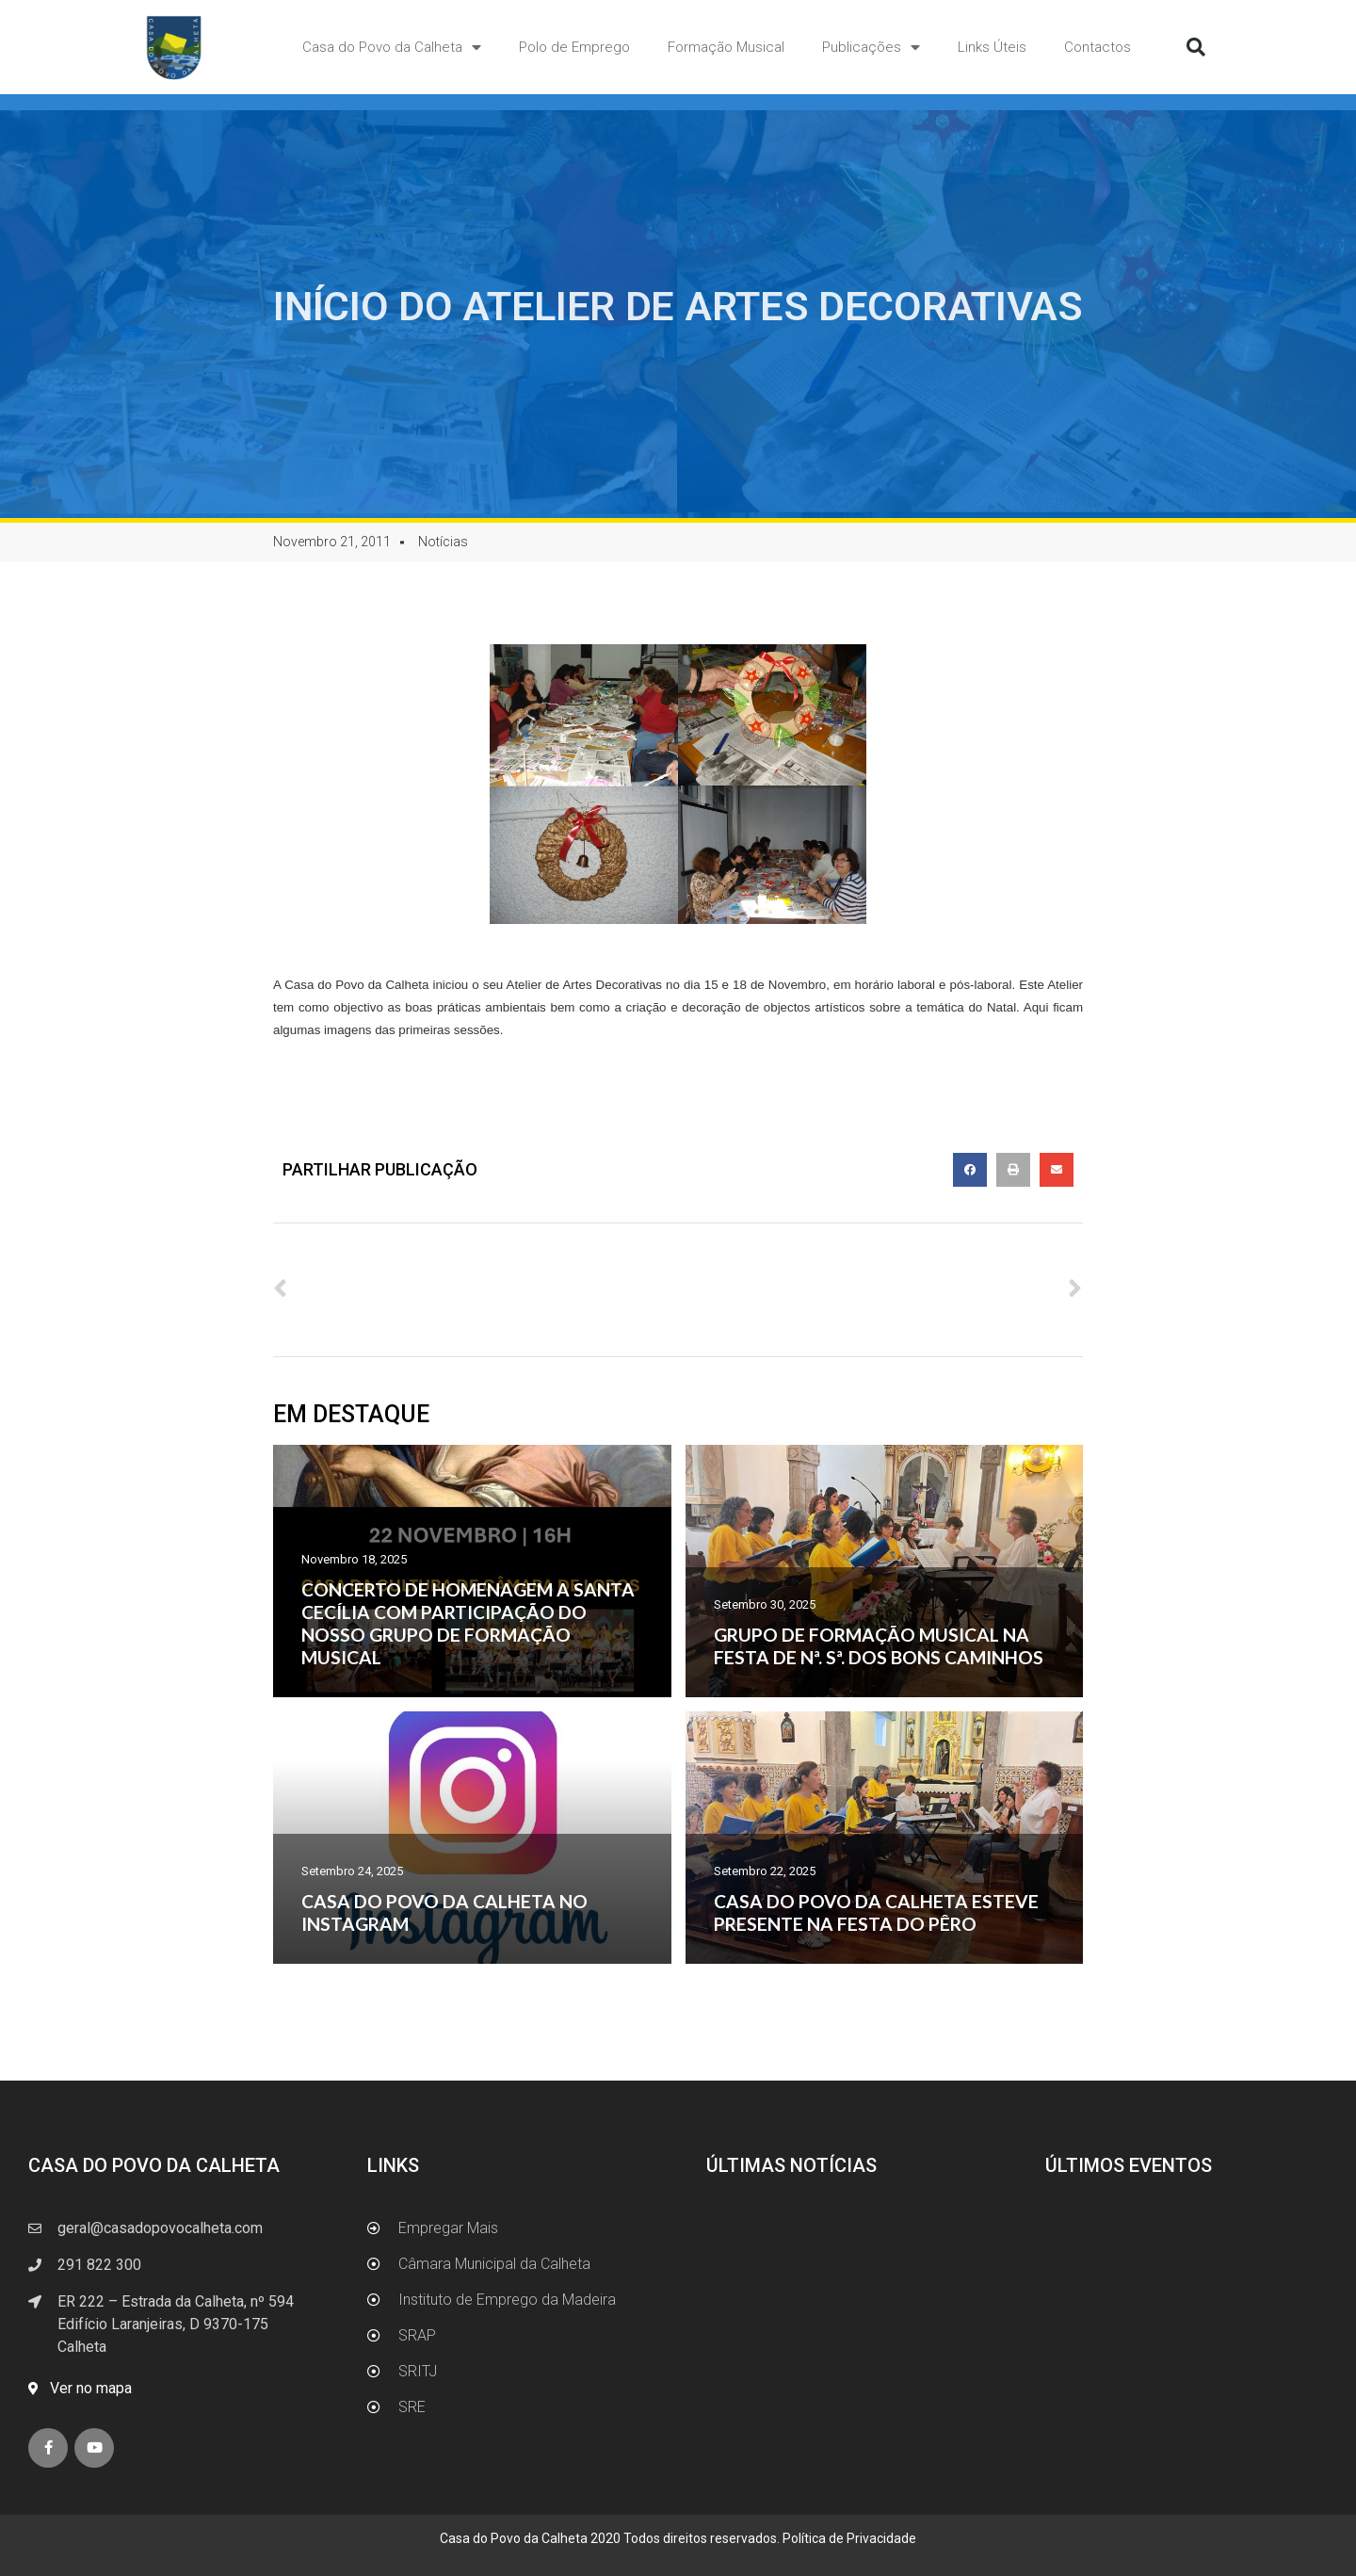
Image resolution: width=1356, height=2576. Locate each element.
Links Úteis (992, 47)
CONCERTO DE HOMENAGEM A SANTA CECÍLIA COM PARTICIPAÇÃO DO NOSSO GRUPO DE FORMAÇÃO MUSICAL (468, 1623)
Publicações (871, 47)
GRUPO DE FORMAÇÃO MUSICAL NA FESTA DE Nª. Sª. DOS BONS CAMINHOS (878, 1646)
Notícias (443, 541)
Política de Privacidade (849, 2538)
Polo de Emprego (574, 47)
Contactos (1097, 47)
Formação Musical (726, 47)
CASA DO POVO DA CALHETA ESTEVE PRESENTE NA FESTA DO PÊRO (876, 1912)
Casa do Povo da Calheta (391, 47)
